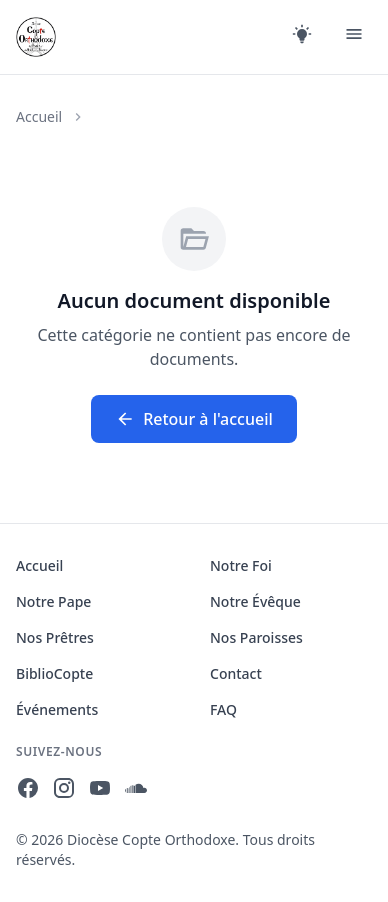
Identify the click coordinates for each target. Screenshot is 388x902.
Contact (236, 673)
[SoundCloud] (136, 791)
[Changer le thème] (302, 37)
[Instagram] (64, 791)
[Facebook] (28, 791)
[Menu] (354, 37)
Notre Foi (241, 565)
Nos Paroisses (256, 637)
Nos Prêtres (55, 637)
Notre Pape (53, 601)
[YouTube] (100, 791)
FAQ (223, 709)
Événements (57, 709)
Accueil (39, 116)
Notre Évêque (255, 601)
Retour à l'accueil (194, 419)
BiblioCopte (54, 673)
